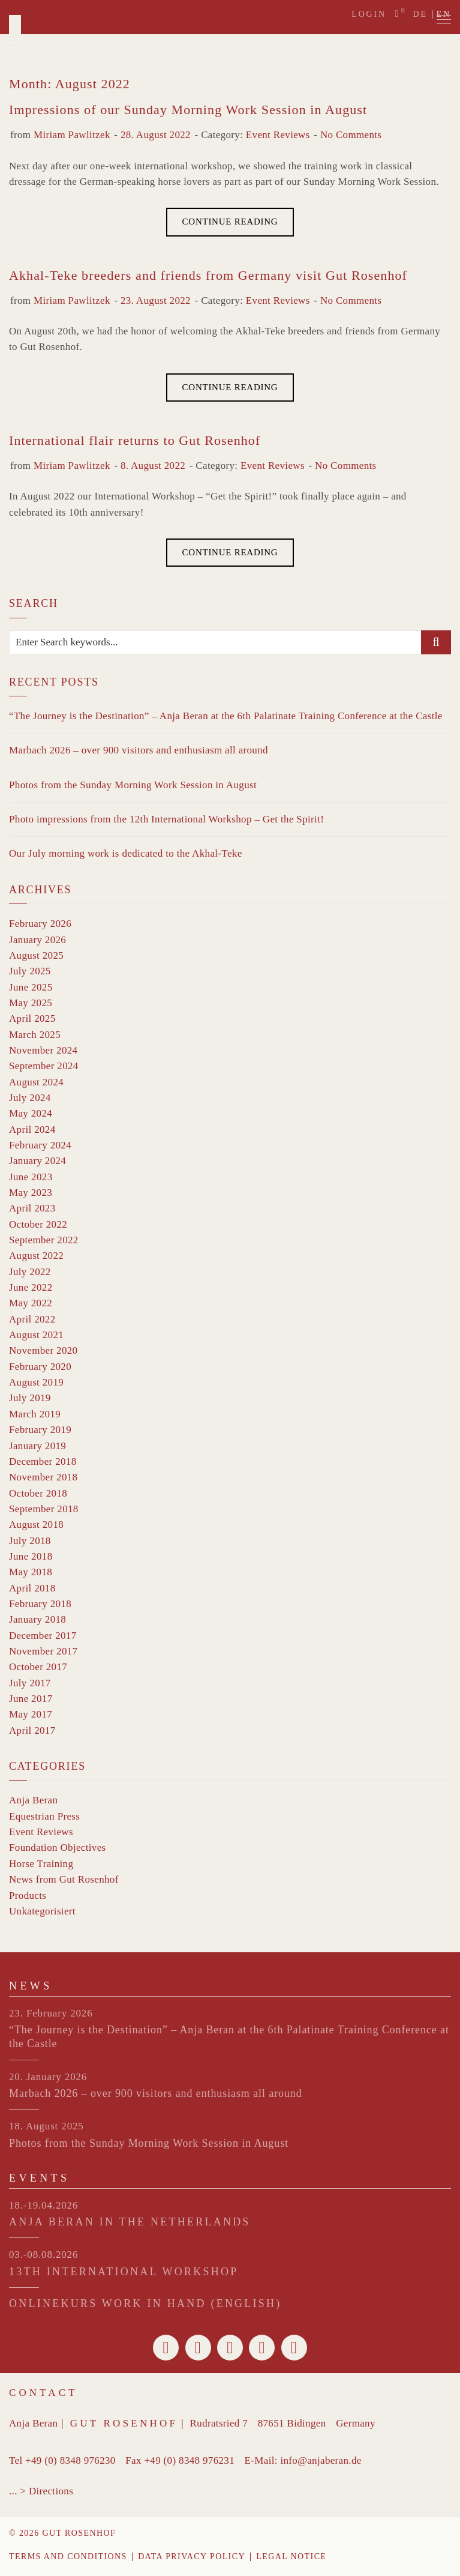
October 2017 (38, 1667)
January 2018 (37, 1619)
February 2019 (40, 1429)
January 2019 (37, 1446)
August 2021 (36, 1335)
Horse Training (41, 1863)
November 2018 (43, 1477)
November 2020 (43, 1350)
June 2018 (30, 1556)
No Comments (350, 134)
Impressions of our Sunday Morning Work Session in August (188, 109)
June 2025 (30, 987)
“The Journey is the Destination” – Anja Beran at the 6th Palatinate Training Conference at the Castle (226, 716)
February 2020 (40, 1366)
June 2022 (30, 1287)
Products (27, 1895)
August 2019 (36, 1382)
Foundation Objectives (57, 1847)
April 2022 (32, 1319)
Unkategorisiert (42, 1911)
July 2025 (30, 971)
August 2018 (36, 1524)
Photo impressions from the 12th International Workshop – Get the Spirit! (166, 819)
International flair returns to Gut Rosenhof (134, 440)
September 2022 (44, 1240)
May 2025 (30, 1003)
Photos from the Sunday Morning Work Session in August (133, 785)
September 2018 (44, 1509)
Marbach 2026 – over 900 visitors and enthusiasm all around (138, 750)
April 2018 (32, 1588)
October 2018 (38, 1493)
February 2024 (40, 1145)
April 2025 (32, 1018)
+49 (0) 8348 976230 (70, 2460)
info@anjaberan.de (320, 2460)
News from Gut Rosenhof (64, 1879)
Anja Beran (33, 1800)
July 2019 (30, 1398)
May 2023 (30, 1192)
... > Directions (41, 2491)
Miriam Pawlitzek (72, 134)
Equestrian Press (44, 1816)
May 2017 (30, 1714)
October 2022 (38, 1224)
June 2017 (30, 1698)
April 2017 (32, 1730)
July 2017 (30, 1683)
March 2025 (35, 1034)
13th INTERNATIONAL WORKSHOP (123, 2272)
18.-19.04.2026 (43, 2205)
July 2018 (30, 1540)
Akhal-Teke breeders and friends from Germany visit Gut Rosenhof (208, 275)
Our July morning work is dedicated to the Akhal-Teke (125, 853)
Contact (43, 2392)
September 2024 (44, 1066)
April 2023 (32, 1208)
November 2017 (43, 1651)
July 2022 (30, 1271)
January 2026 (37, 940)
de (420, 14)
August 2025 (36, 955)
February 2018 (40, 1603)
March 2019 (35, 1414)
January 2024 (37, 1160)
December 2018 (43, 1461)
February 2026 (40, 923)
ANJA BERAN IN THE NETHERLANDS (130, 2222)
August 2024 (36, 1082)
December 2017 (43, 1635)
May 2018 (30, 1572)
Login (368, 14)
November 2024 (43, 1050)
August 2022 (36, 1255)
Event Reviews (278, 134)
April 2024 (32, 1129)
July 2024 (30, 1097)
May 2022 (30, 1303)
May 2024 (30, 1113)
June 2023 (30, 1177)
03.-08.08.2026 (43, 2254)
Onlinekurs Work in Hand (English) (145, 2303)
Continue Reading (230, 221)
